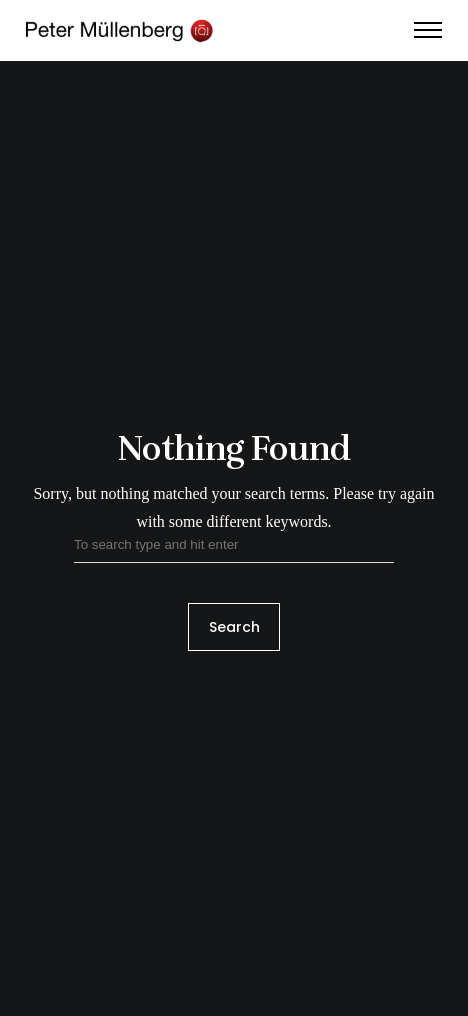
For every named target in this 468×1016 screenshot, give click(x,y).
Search (234, 627)
